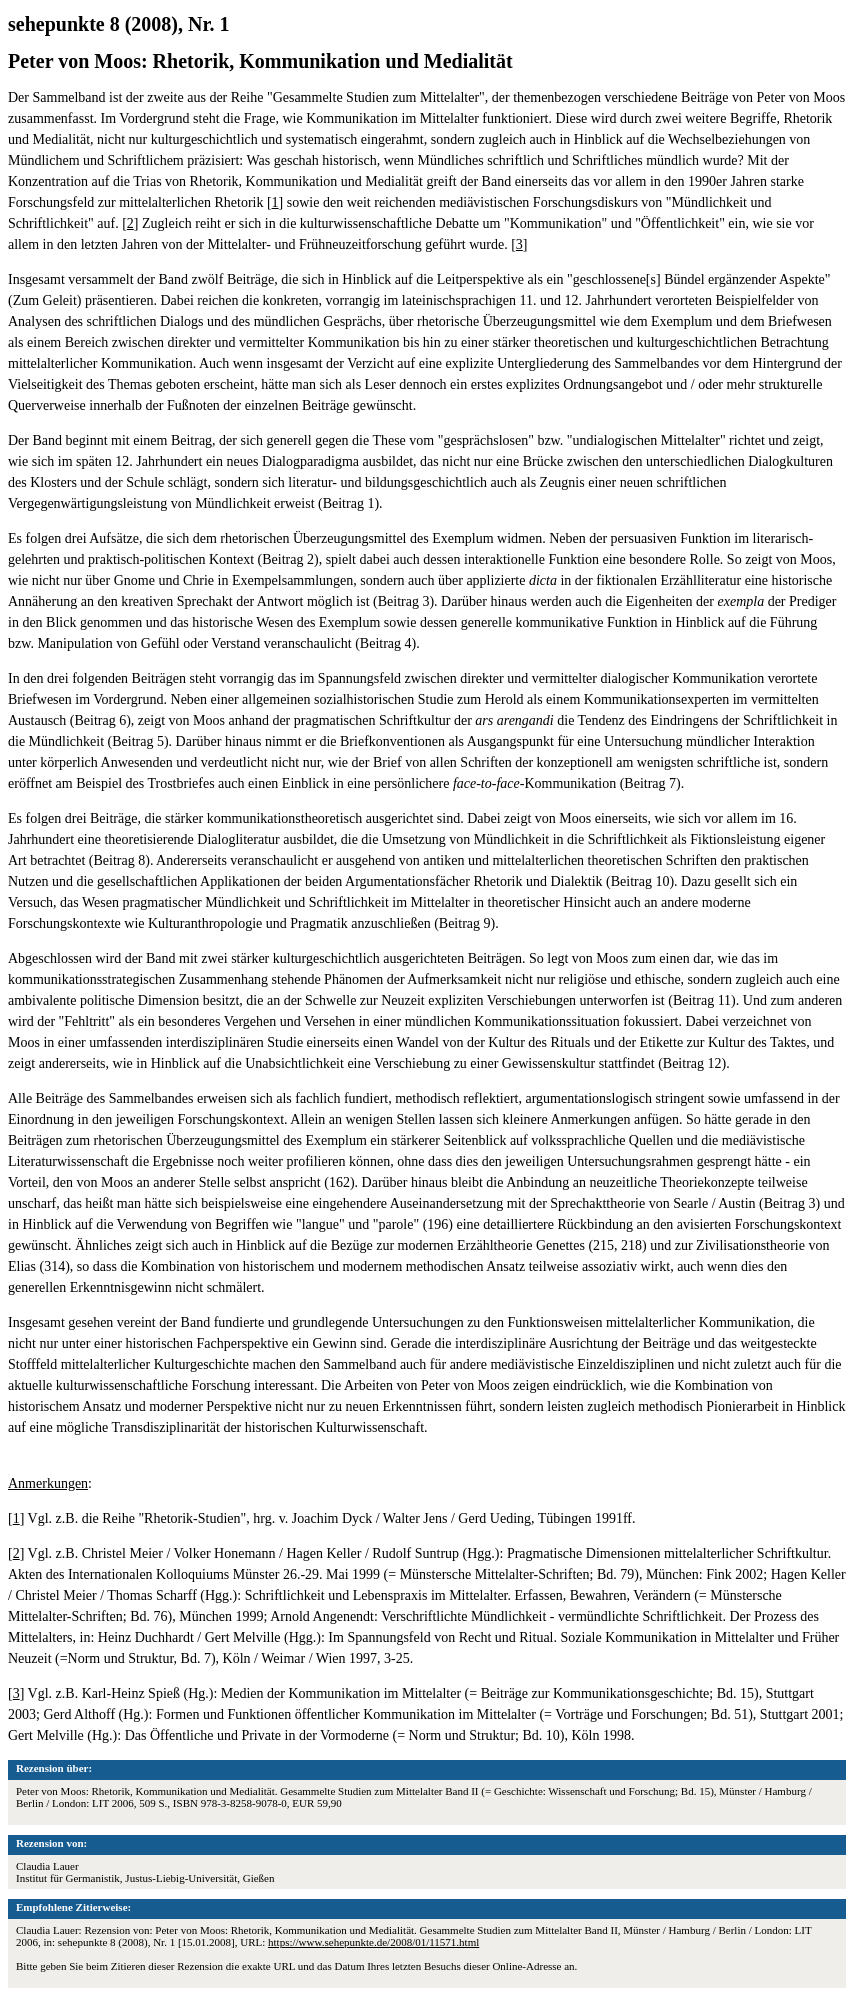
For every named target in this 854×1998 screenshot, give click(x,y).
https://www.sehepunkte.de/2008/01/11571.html (373, 1942)
